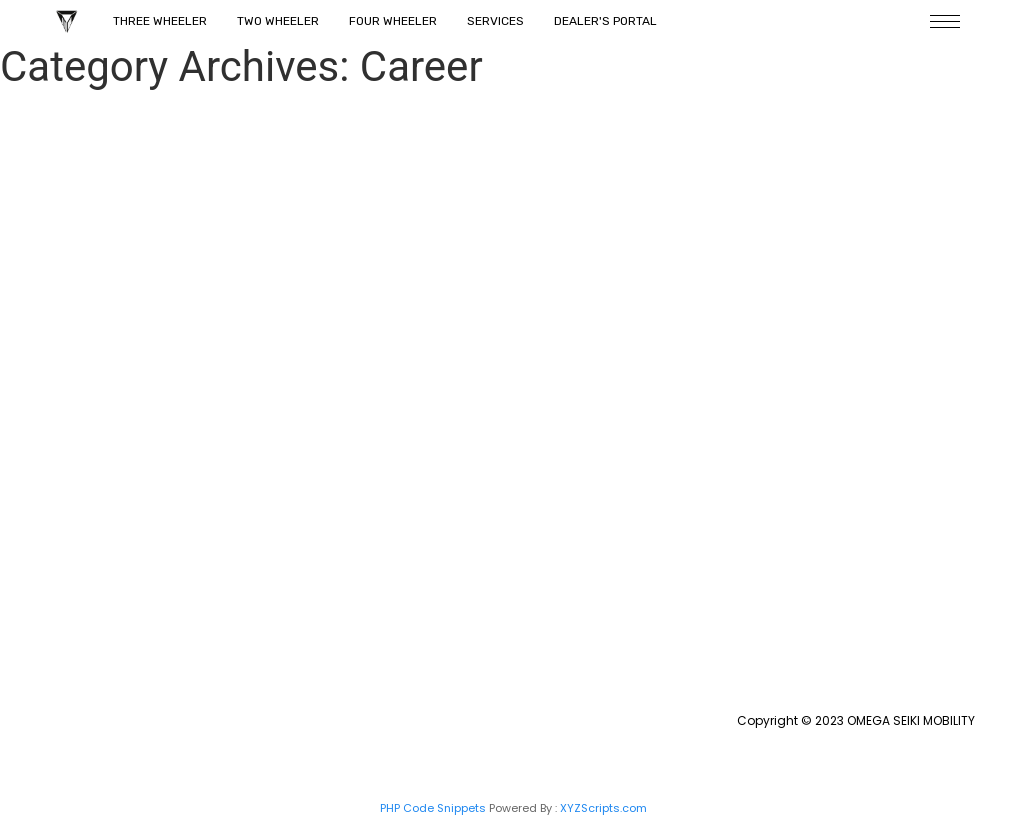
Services (495, 21)
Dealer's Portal (605, 21)
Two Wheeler (278, 21)
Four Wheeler (393, 21)
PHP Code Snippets (433, 808)
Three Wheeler (160, 21)
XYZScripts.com (603, 808)
